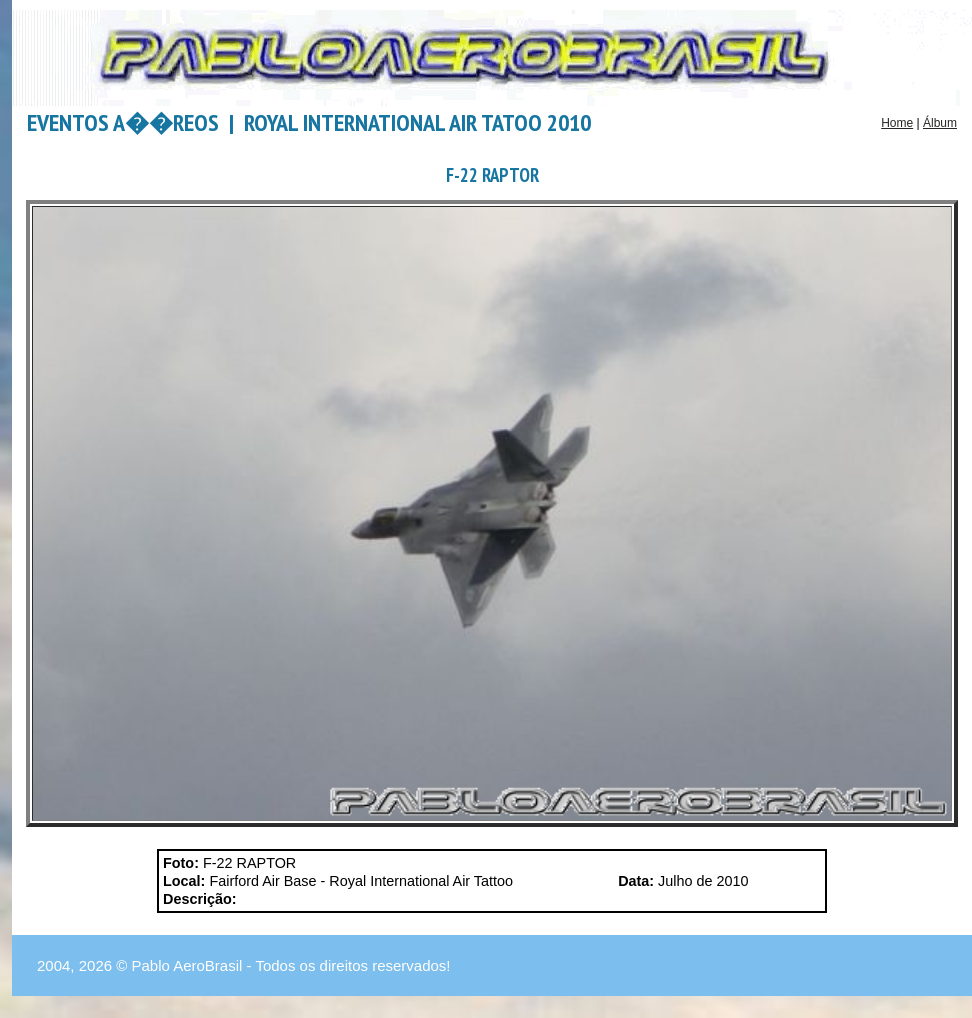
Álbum (940, 123)
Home (897, 123)
